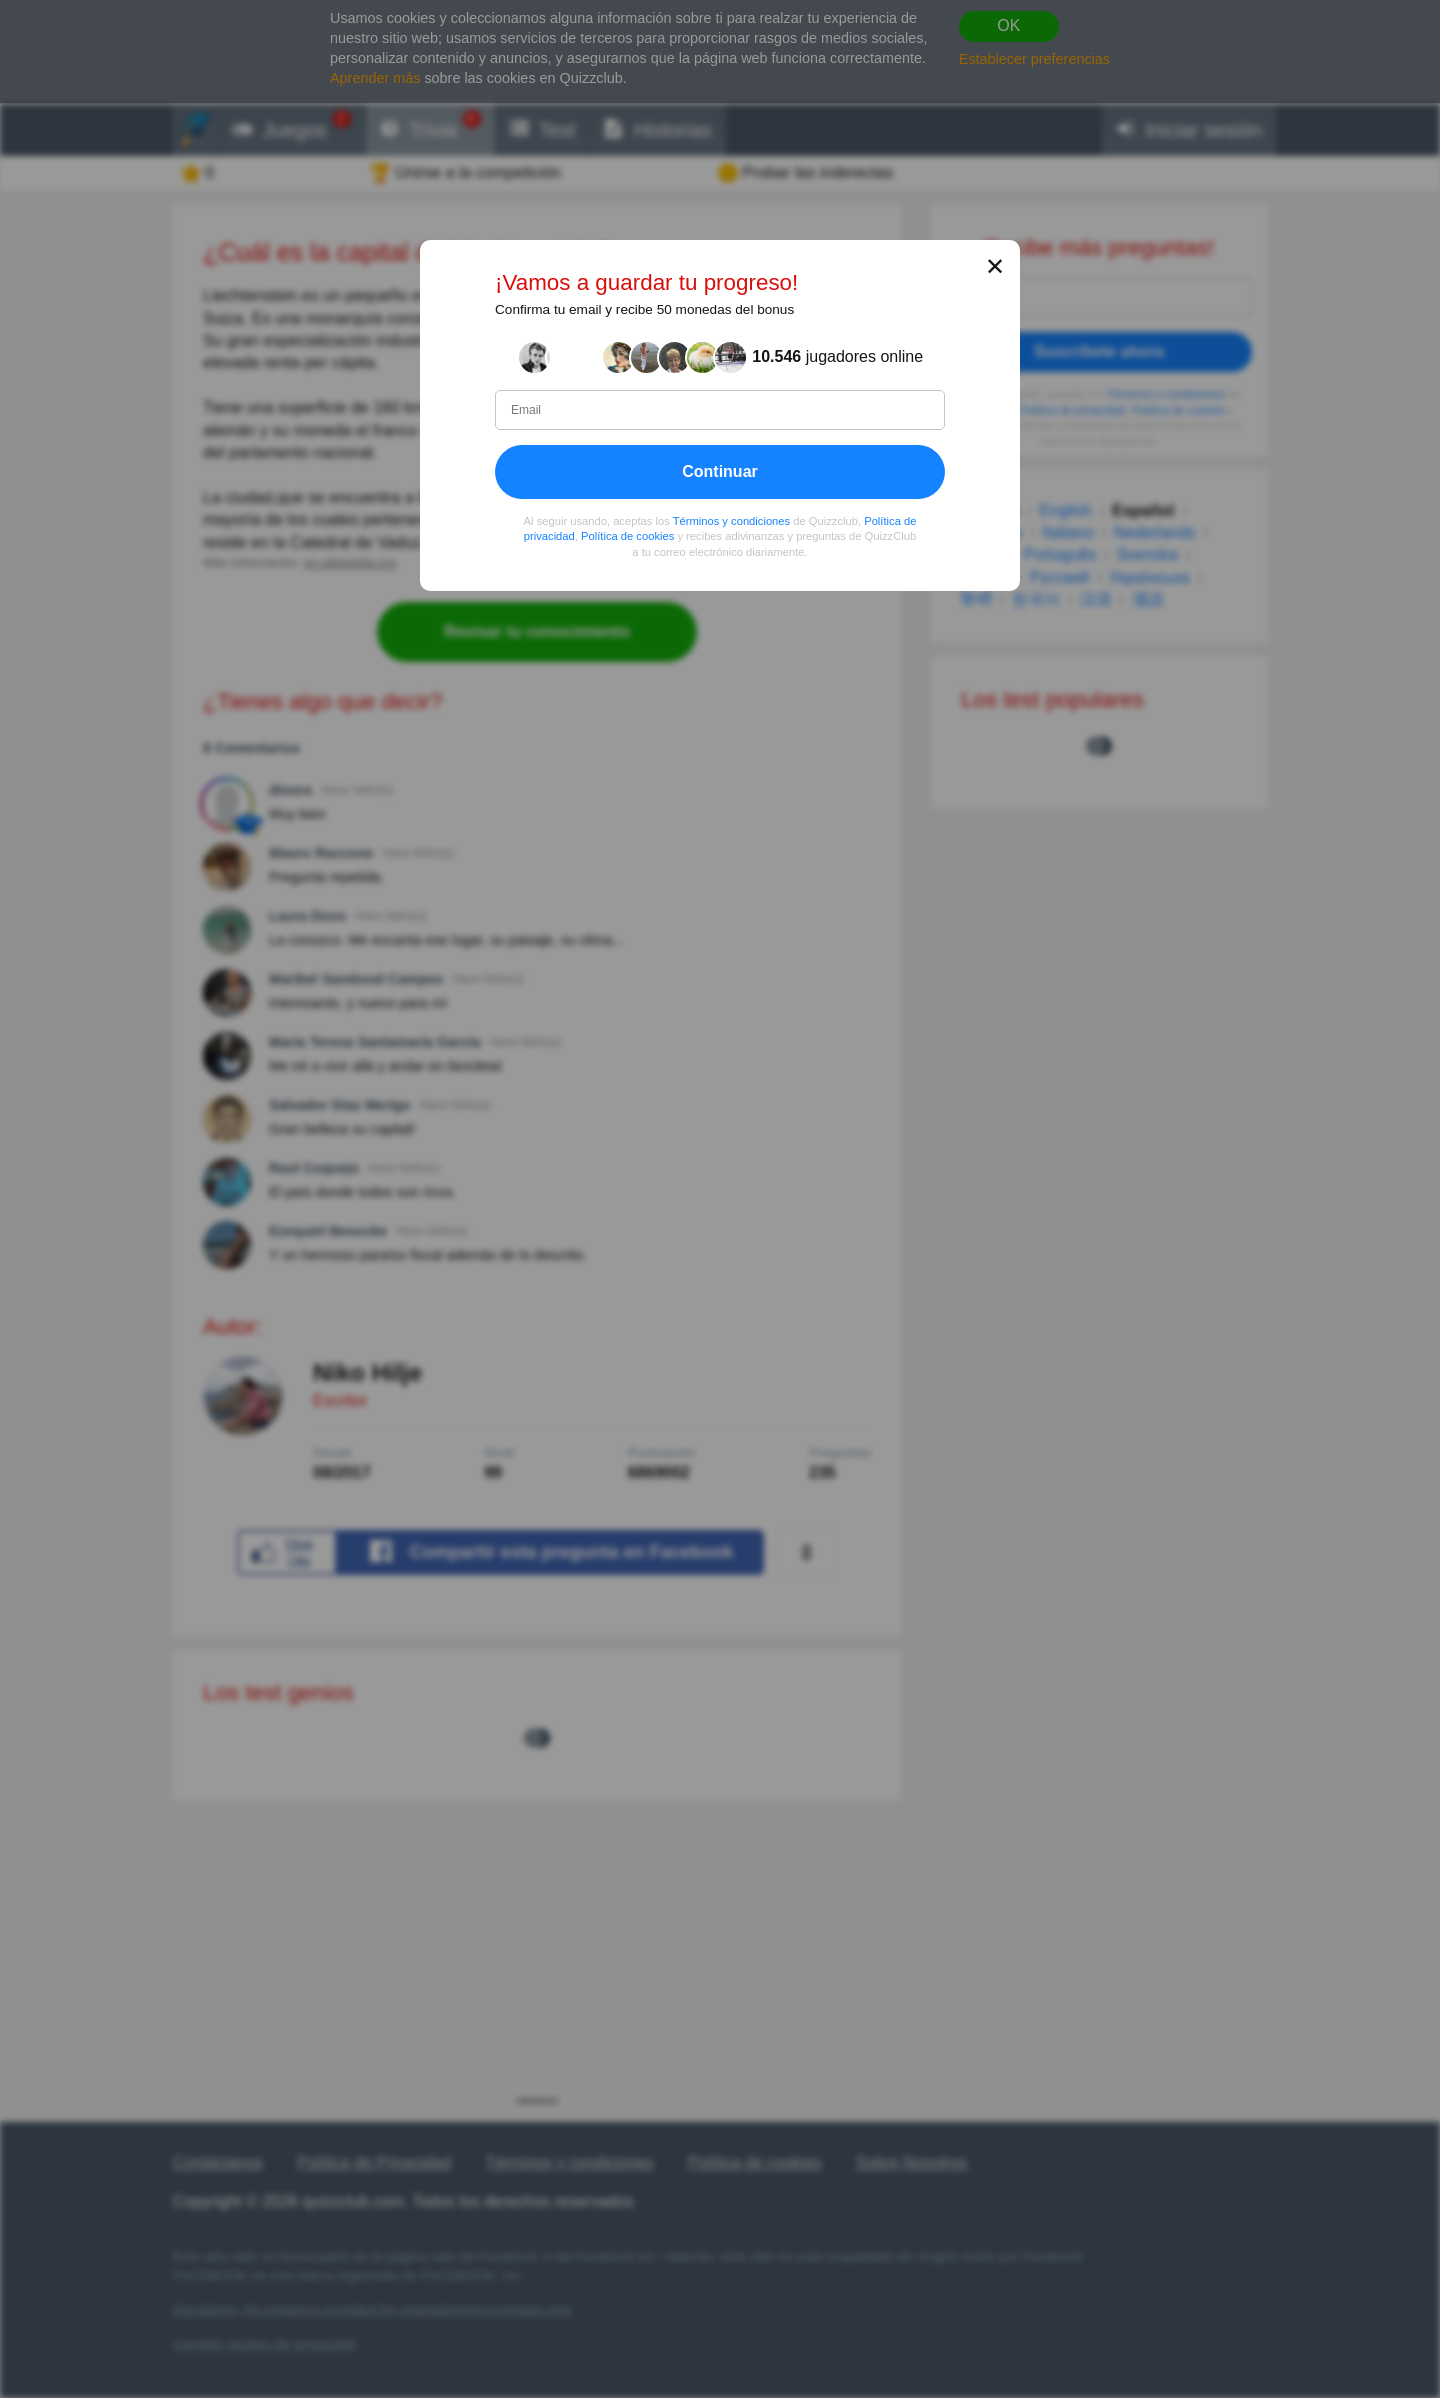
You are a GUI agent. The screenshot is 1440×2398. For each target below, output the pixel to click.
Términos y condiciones (732, 521)
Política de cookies (627, 536)
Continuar (720, 471)
